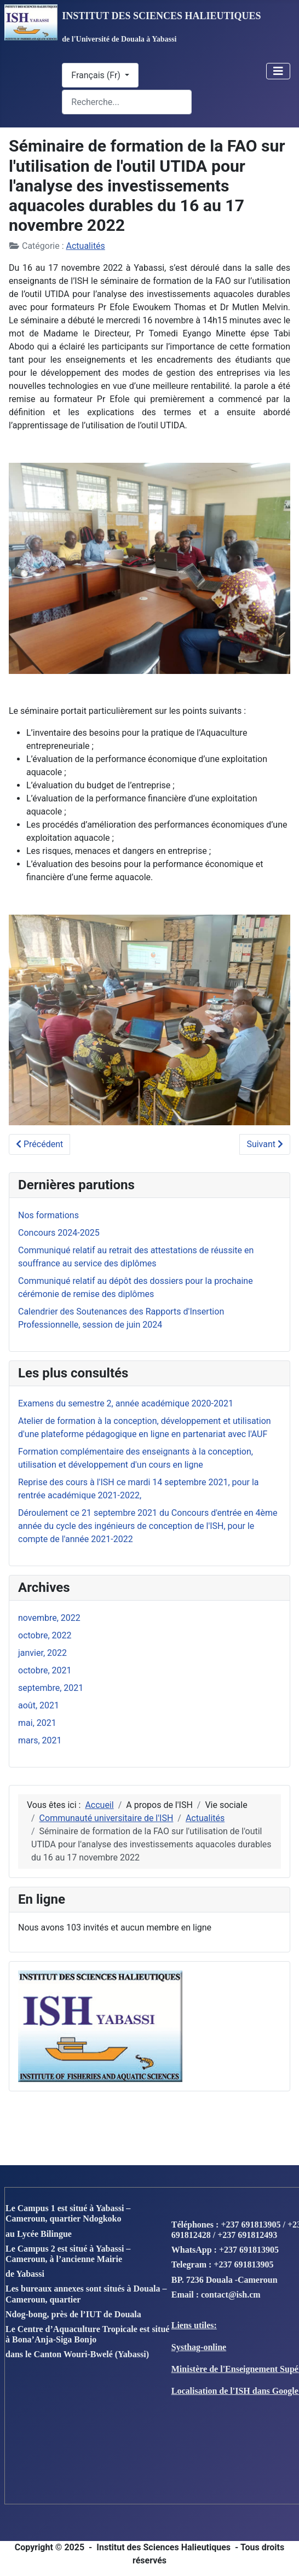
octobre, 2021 (45, 1670)
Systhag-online (198, 2347)
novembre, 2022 (49, 1618)
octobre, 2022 (45, 1635)
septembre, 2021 (50, 1688)
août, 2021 (38, 1705)
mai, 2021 (37, 1723)
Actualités (85, 246)
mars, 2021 (40, 1740)
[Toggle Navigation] (278, 71)
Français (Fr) (97, 75)
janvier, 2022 (42, 1653)
